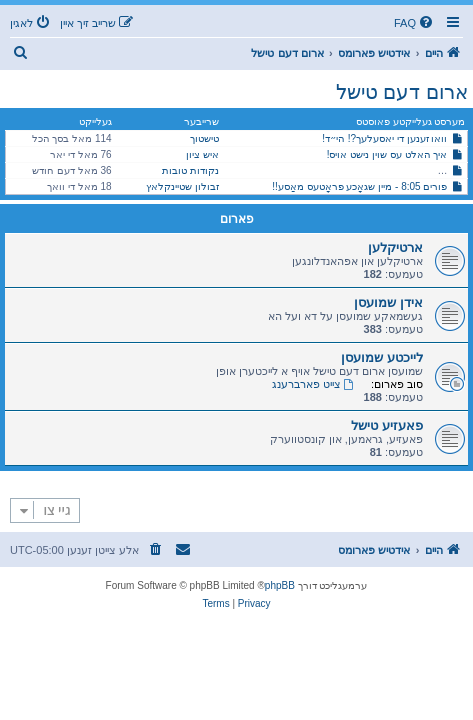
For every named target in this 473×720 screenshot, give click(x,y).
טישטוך (204, 138)
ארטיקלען (395, 247)
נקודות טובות (190, 170)
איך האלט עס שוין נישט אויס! (387, 154)
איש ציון (202, 154)
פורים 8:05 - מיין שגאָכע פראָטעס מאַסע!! (359, 186)
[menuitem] (415, 23)
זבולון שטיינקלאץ (182, 186)
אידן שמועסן (388, 302)
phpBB (280, 585)
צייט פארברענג (314, 384)
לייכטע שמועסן (382, 357)
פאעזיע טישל (387, 425)
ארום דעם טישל (402, 92)
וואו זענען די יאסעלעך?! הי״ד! (384, 138)
